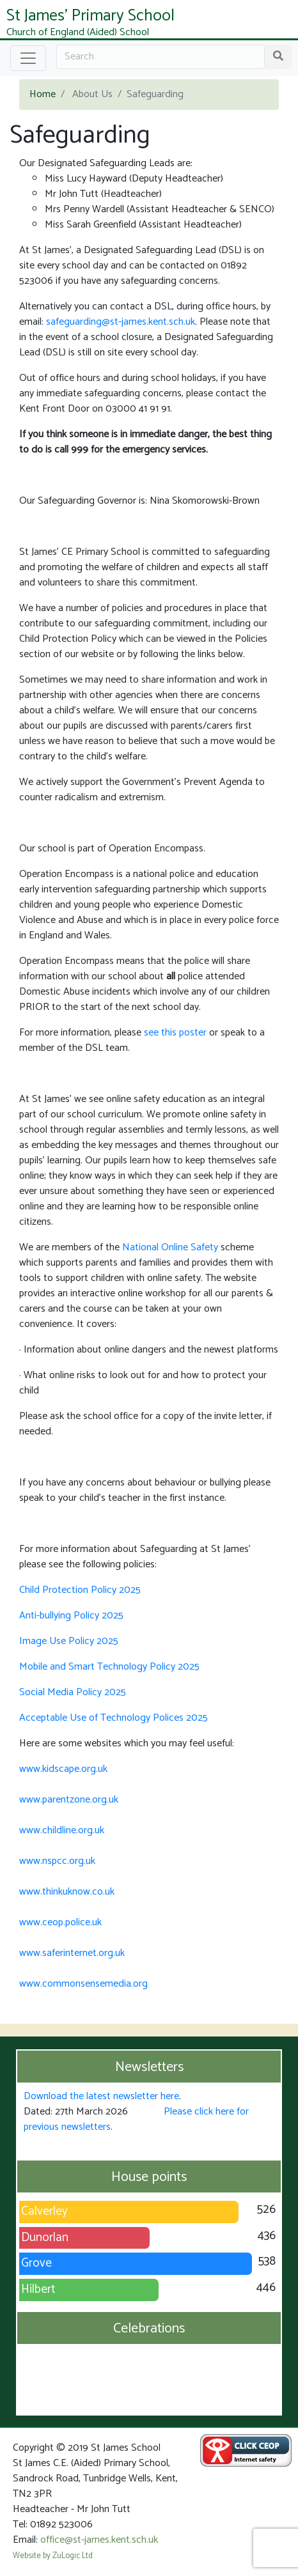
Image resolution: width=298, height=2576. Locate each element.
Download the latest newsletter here (101, 2096)
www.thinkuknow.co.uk (66, 1891)
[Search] (160, 57)
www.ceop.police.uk (60, 1922)
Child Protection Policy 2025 (80, 1590)
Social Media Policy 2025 (72, 1692)
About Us (92, 94)
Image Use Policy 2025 (68, 1641)
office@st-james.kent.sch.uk (99, 2540)
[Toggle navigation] (28, 58)
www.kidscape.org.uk (63, 1769)
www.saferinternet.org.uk (72, 1953)
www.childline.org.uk (61, 1830)
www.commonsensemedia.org (83, 1983)
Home (42, 94)
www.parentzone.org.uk (68, 1799)
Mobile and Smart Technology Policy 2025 (109, 1666)
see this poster (175, 1032)
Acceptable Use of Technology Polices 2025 (113, 1717)
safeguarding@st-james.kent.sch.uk (120, 321)
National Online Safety (170, 1247)
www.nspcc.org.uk (57, 1861)
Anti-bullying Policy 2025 (71, 1615)
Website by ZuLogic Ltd (53, 2556)
